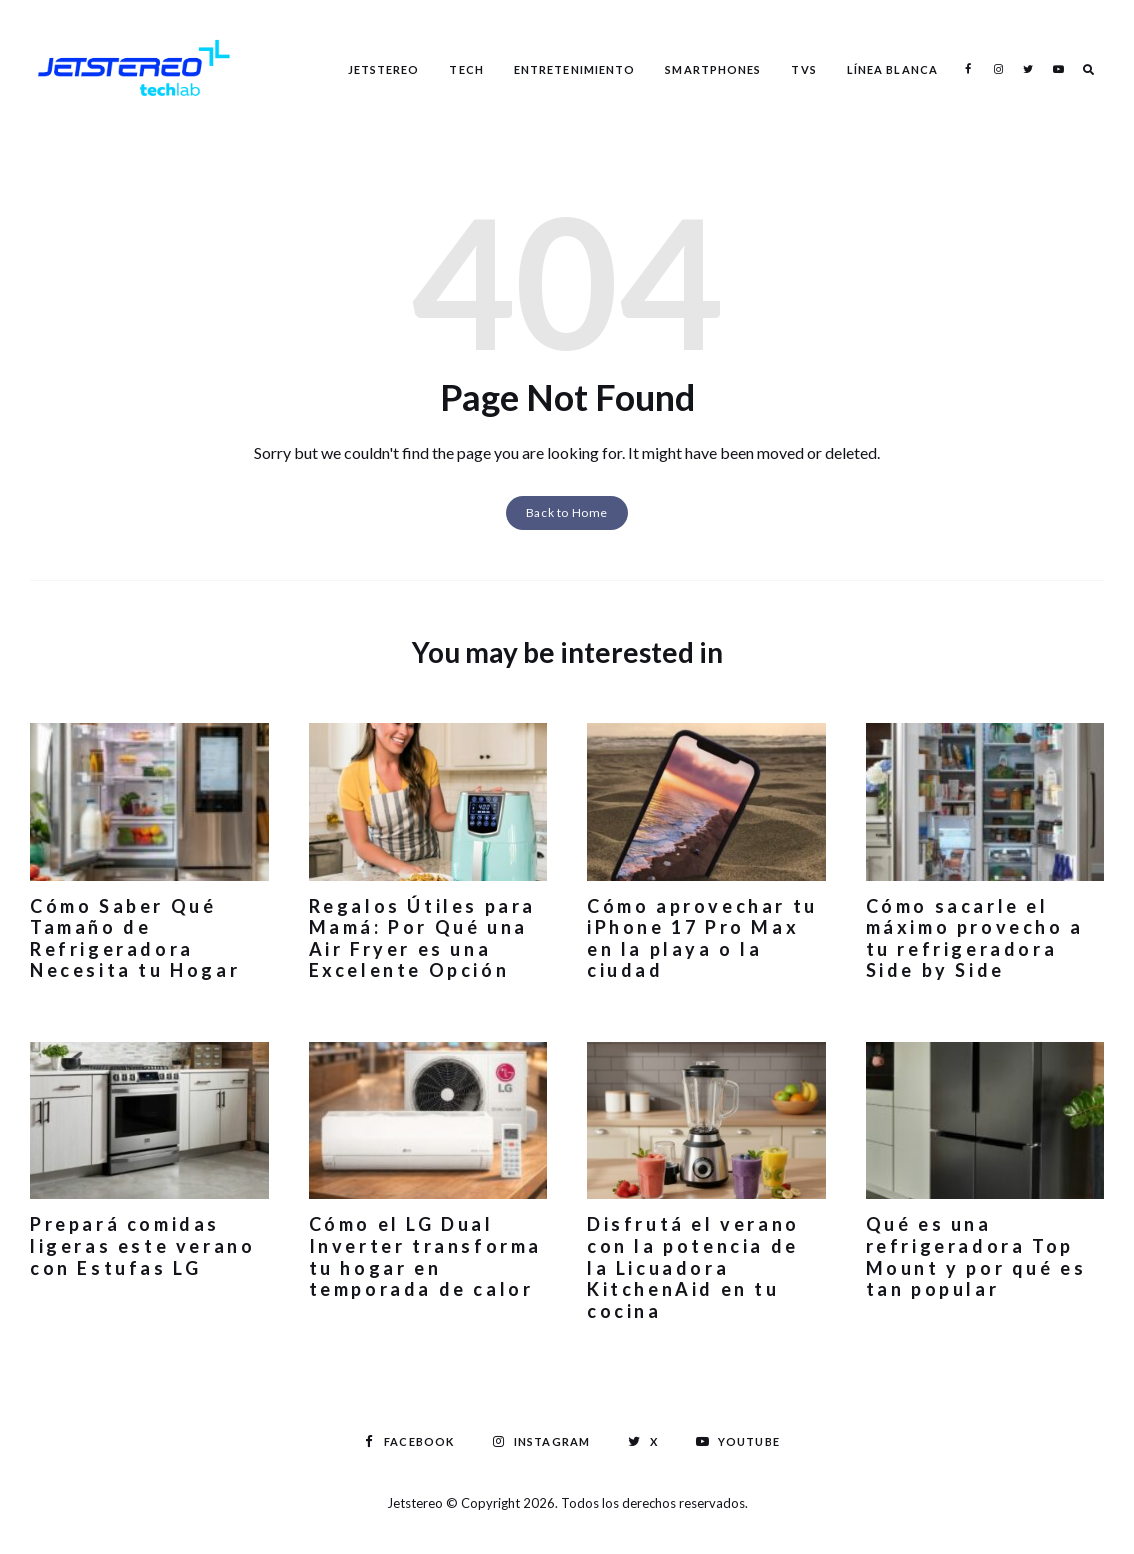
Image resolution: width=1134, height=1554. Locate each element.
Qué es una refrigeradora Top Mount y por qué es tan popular (976, 1256)
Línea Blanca (892, 69)
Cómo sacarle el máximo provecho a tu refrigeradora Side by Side (975, 938)
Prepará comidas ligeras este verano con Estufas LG (142, 1245)
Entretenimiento (575, 69)
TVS (803, 69)
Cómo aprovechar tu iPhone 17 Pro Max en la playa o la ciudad (702, 938)
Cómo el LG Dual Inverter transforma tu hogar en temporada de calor (425, 1256)
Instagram (998, 69)
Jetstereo (384, 69)
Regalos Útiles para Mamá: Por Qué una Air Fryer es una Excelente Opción (422, 938)
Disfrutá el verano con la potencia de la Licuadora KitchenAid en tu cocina (693, 1267)
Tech (466, 69)
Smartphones (713, 69)
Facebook (968, 69)
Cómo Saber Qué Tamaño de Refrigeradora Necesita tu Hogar (135, 938)
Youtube (1058, 69)
